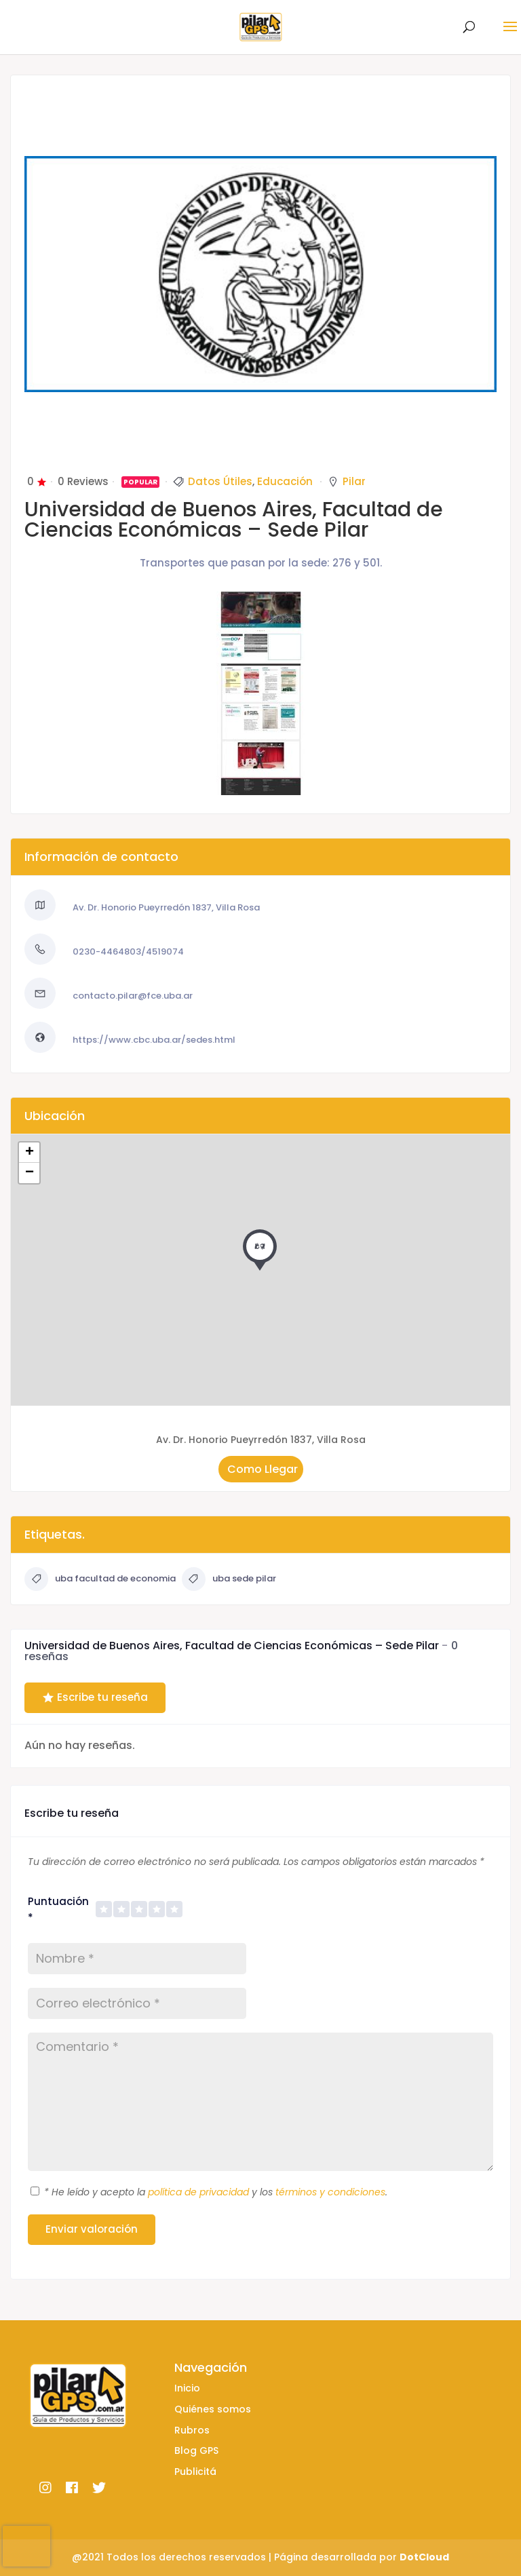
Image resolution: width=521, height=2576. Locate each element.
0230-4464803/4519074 (128, 951)
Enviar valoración (91, 2229)
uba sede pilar (229, 1579)
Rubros (192, 2430)
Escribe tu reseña (95, 1697)
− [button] (29, 1173)
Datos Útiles (220, 481)
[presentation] (26, 2546)
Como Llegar (261, 1468)
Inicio (187, 2388)
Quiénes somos (212, 2409)
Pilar (354, 481)
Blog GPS (196, 2450)
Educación (285, 481)
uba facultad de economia (100, 1579)
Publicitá (195, 2471)
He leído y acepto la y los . (215, 2192)
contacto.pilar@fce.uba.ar (133, 995)
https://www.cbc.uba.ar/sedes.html (154, 1039)
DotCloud (424, 2557)
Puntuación (58, 1909)
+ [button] (29, 1152)
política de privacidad (198, 2192)
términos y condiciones (330, 2192)
